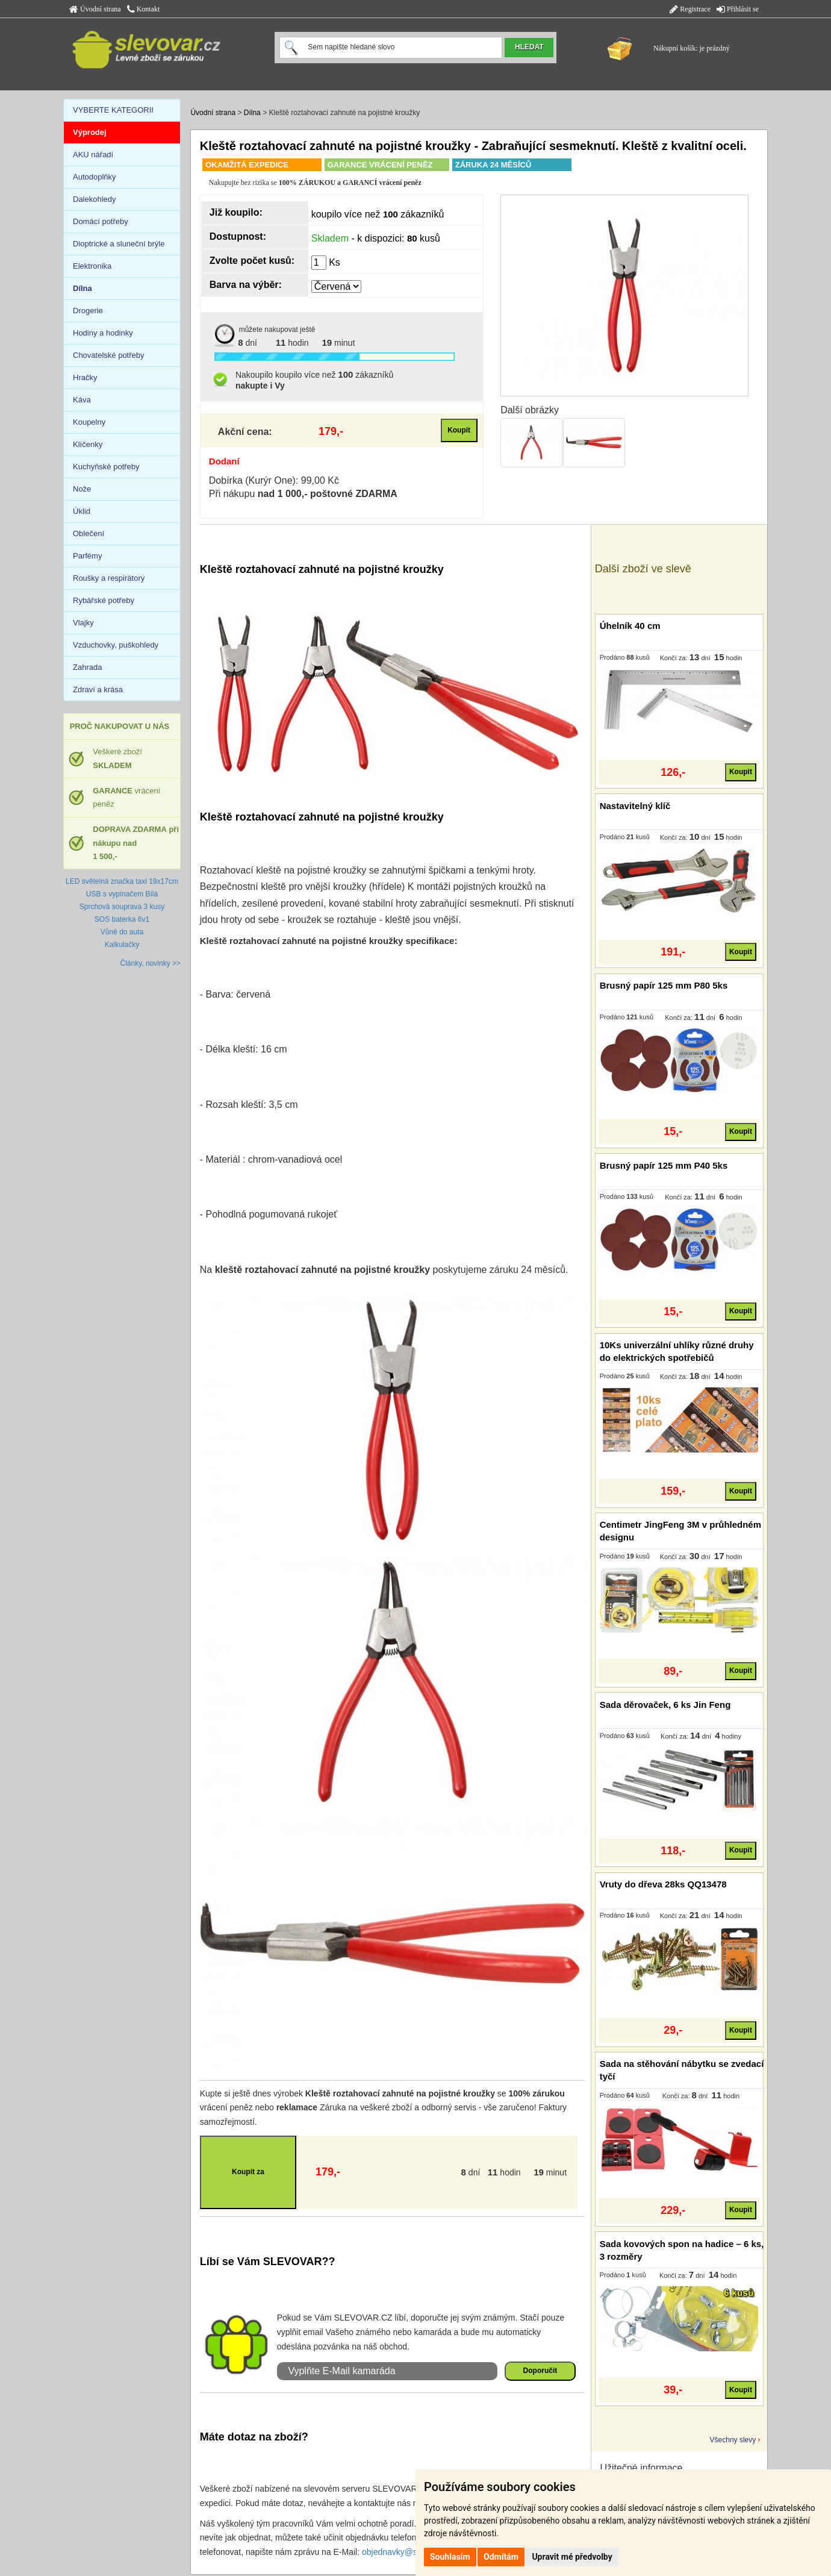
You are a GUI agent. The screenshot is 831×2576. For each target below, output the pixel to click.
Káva (82, 399)
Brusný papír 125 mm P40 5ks (664, 1165)
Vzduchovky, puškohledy (115, 644)
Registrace (690, 9)
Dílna (252, 112)
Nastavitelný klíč (635, 806)
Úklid (81, 511)
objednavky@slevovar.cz (408, 2552)
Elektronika (92, 265)
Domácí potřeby (100, 221)
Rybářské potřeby (103, 600)
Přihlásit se (738, 9)
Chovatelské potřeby (109, 355)
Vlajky (83, 622)
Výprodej (90, 132)
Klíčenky (87, 444)
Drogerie (88, 310)
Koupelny (89, 422)
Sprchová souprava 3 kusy (121, 906)
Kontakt (143, 9)
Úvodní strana (95, 9)
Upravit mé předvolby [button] (572, 2557)
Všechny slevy (733, 2440)
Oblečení (88, 533)
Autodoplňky (94, 176)
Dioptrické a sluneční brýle (118, 243)
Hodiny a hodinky (103, 332)
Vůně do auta (122, 932)
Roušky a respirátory (109, 578)
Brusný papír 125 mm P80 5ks (664, 985)
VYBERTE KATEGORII (113, 109)
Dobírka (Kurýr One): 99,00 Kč (274, 480)
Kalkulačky (122, 944)
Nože (82, 488)
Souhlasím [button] (450, 2557)
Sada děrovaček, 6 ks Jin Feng (665, 1704)
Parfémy (87, 555)
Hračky (85, 377)
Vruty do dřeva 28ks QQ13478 (663, 1884)
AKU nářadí (93, 154)
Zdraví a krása (98, 689)
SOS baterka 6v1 (122, 919)
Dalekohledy (94, 199)
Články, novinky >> (150, 963)
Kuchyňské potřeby (106, 466)
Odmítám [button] (501, 2557)
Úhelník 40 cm (630, 626)
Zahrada (87, 667)
